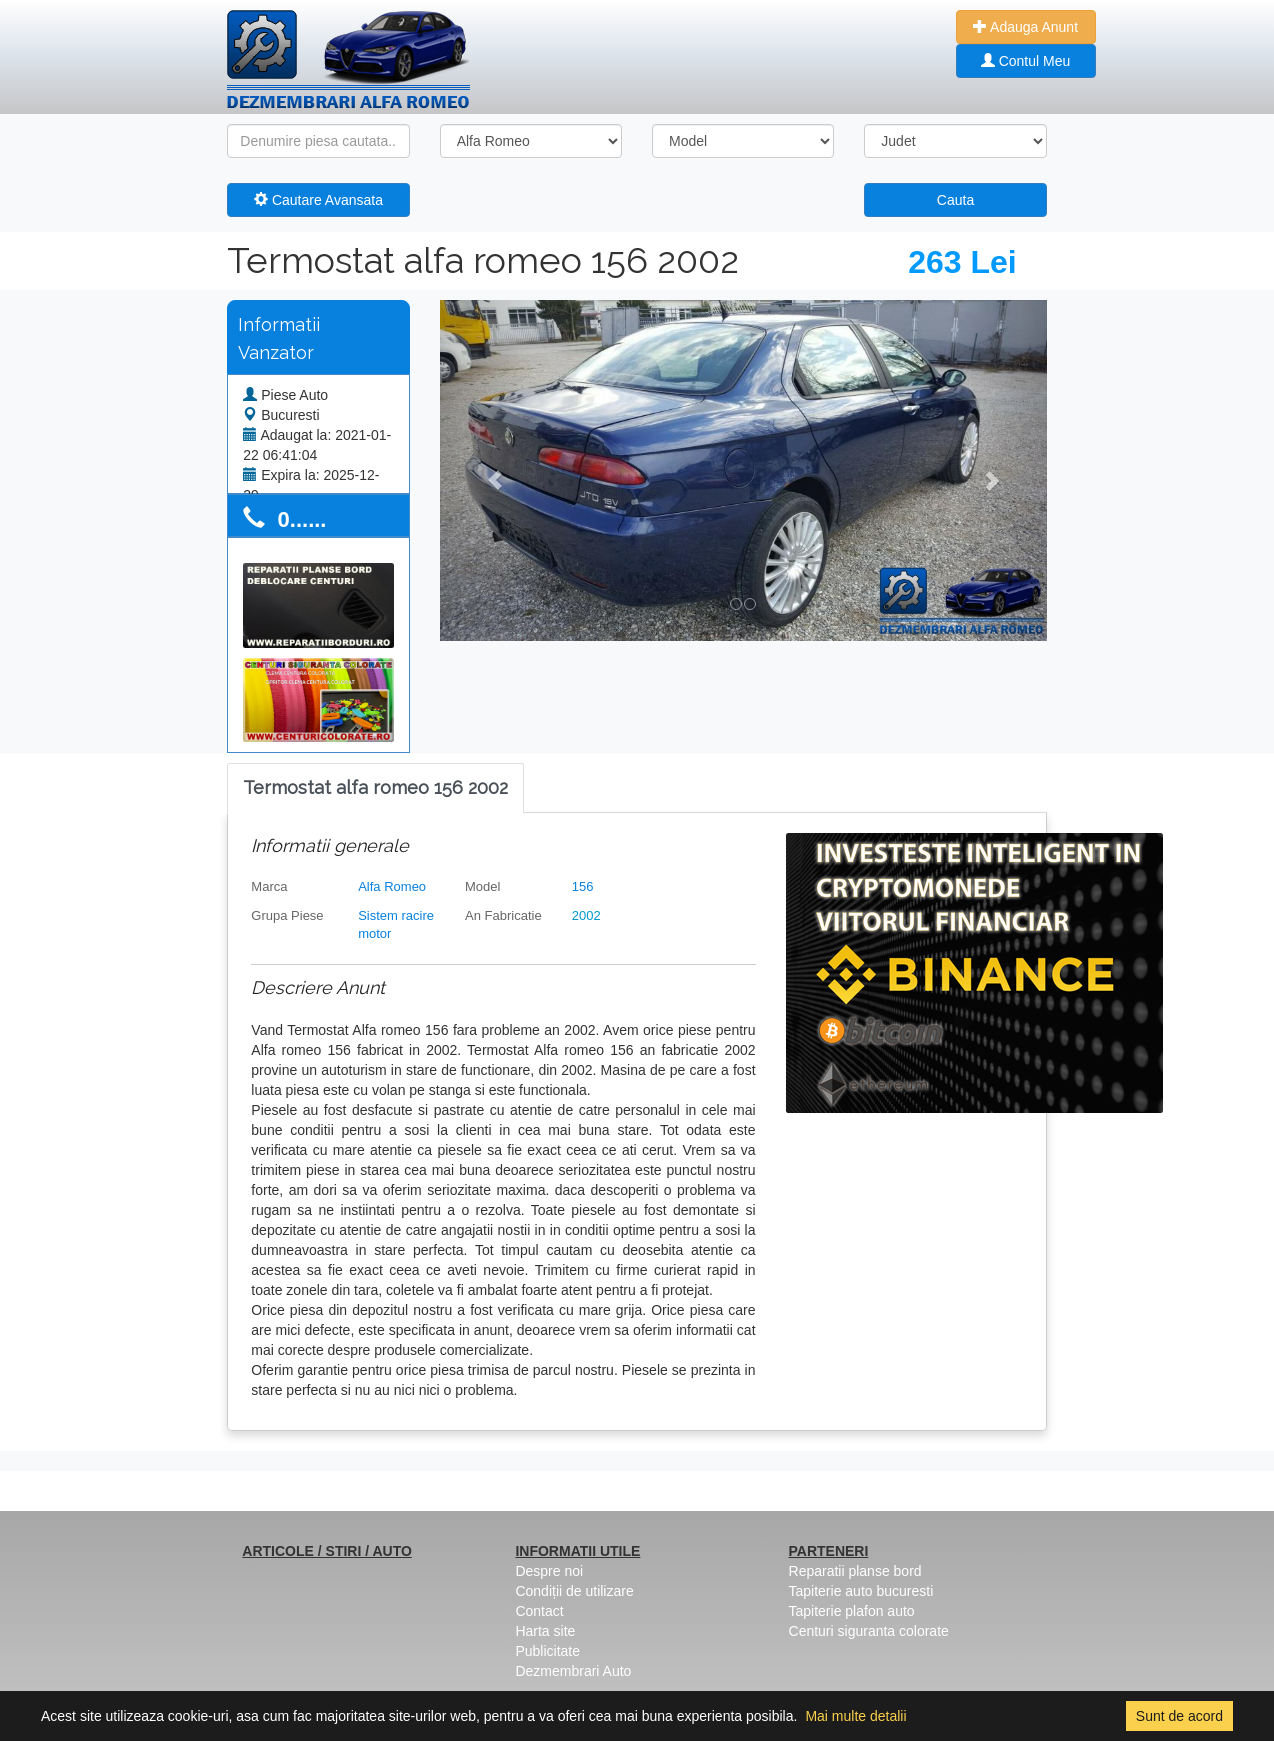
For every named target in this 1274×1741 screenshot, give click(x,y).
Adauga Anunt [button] (1025, 27)
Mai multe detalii (855, 1716)
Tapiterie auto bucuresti (861, 1591)
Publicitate (547, 1651)
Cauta (955, 200)
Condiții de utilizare (574, 1591)
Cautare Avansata (318, 200)
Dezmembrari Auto (573, 1671)
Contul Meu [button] (1025, 61)
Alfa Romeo (392, 886)
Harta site (545, 1631)
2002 (586, 915)
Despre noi (549, 1571)
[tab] (375, 788)
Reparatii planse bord (855, 1571)
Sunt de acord (1179, 1716)
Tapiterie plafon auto (852, 1611)
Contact (539, 1611)
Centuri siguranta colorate (869, 1631)
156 (583, 886)
